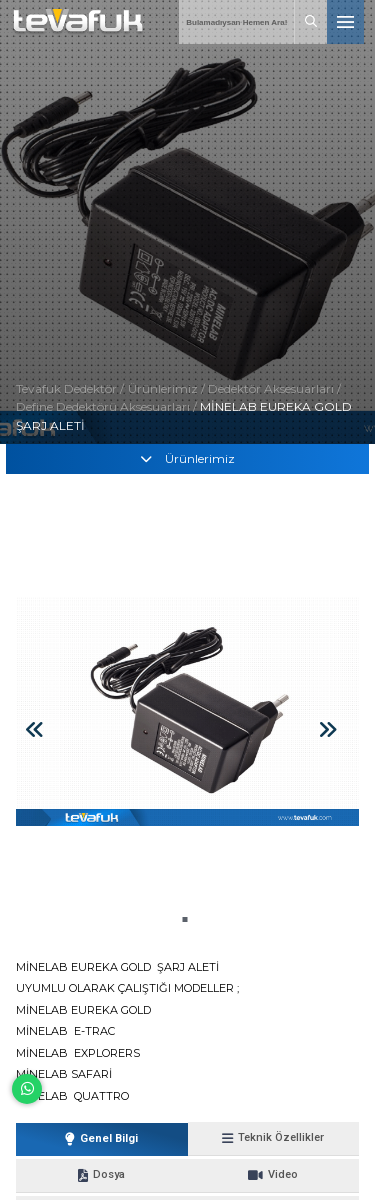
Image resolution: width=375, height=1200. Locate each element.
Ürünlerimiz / (168, 388)
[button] (184, 919)
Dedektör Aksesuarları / (274, 388)
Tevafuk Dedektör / (70, 388)
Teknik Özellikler (273, 1138)
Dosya (101, 1175)
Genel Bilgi (101, 1139)
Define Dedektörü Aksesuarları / (108, 406)
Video (273, 1175)
